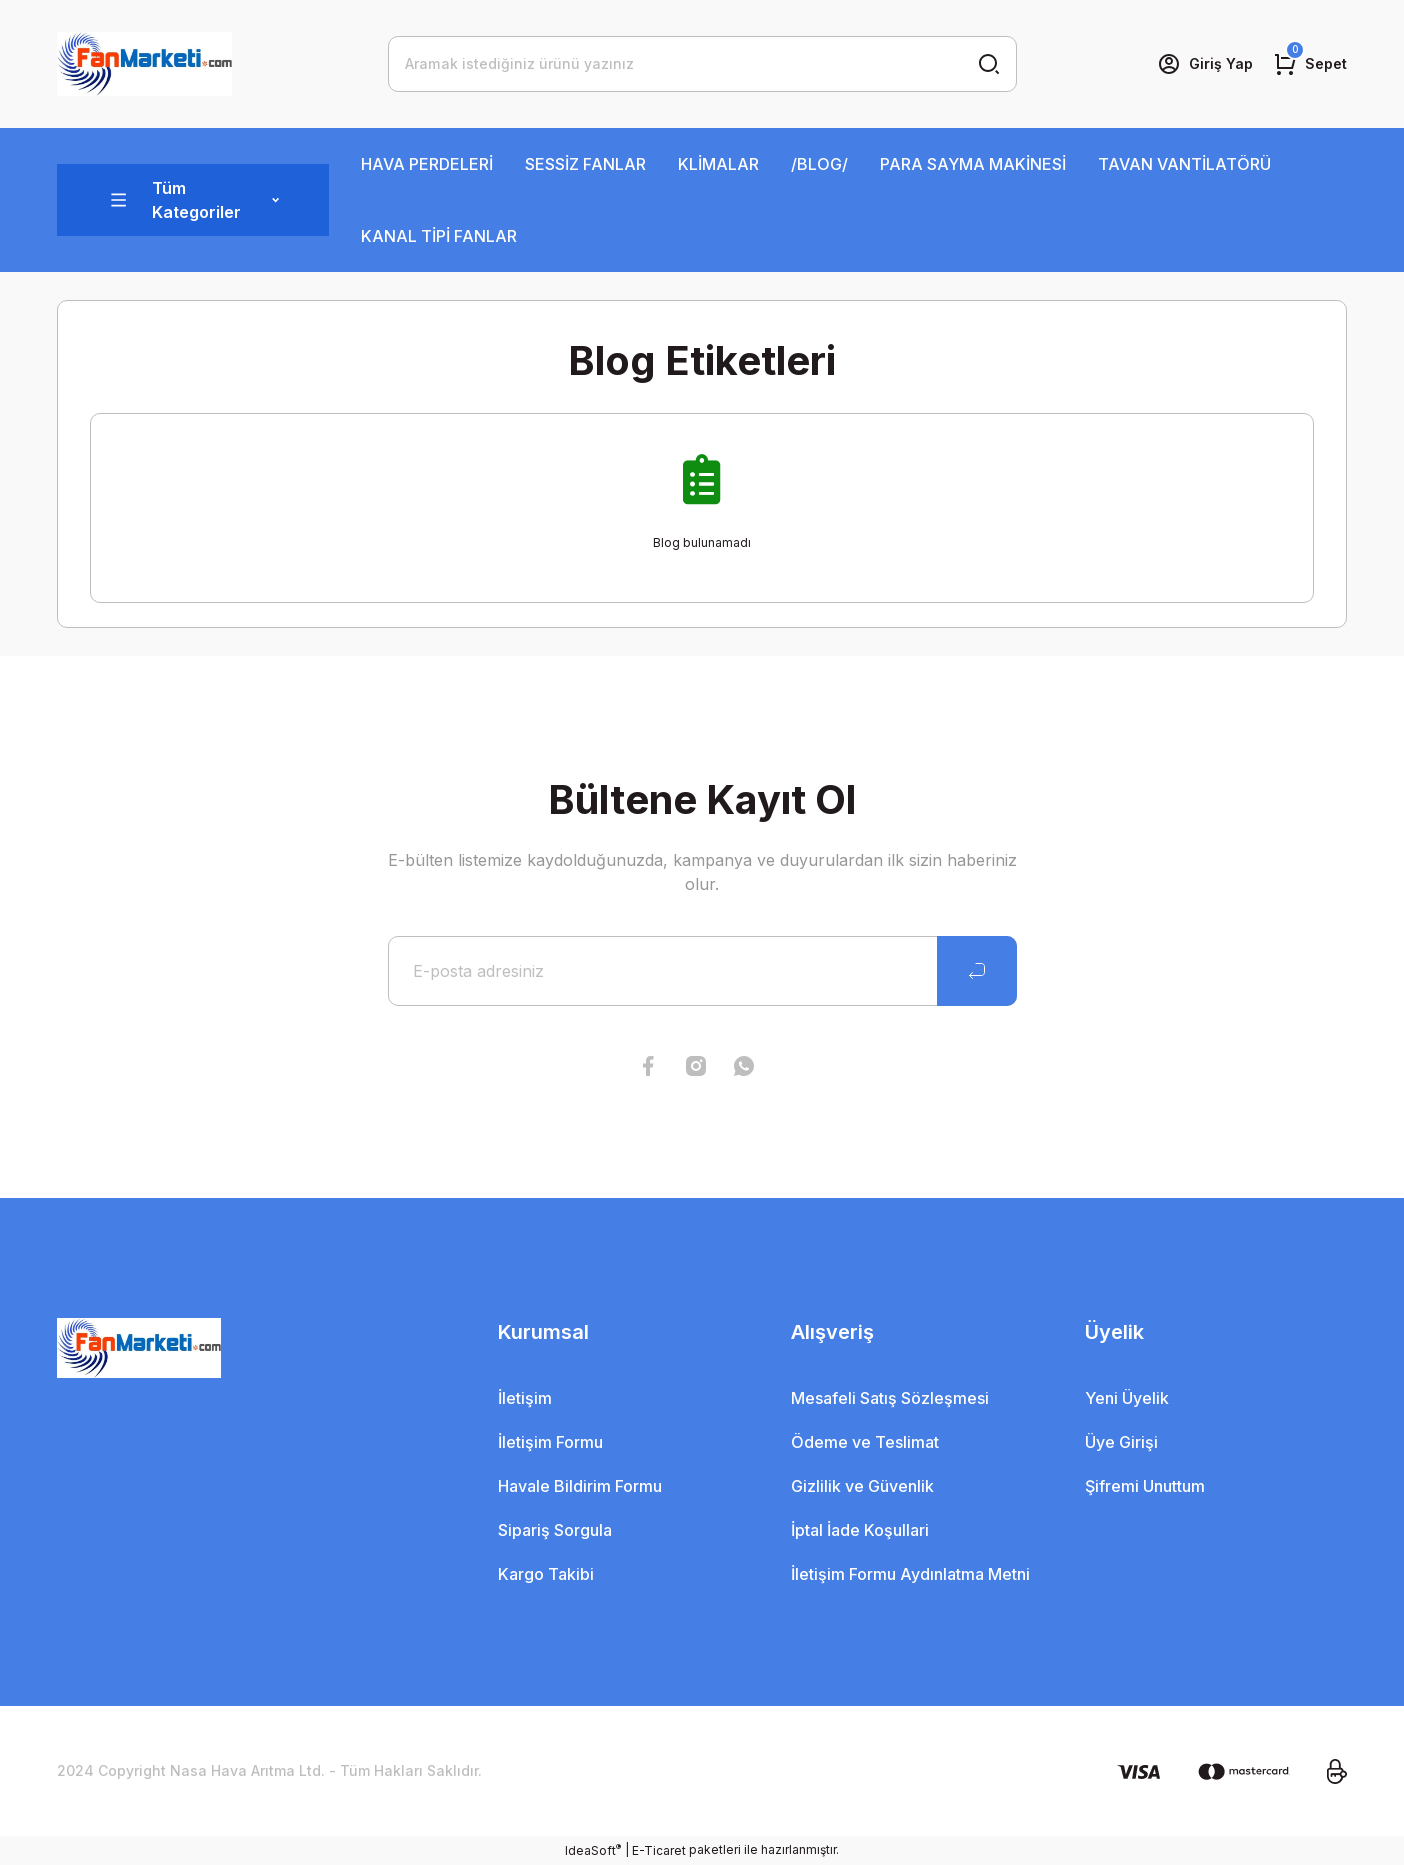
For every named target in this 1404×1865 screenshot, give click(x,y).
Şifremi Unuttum (1145, 1486)
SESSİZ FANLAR (585, 164)
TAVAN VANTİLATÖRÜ (1184, 164)
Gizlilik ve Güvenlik (862, 1486)
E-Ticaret (659, 1850)
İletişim (525, 1398)
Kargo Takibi (546, 1574)
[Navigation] (193, 200)
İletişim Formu (550, 1442)
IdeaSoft (593, 1850)
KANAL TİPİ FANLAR (439, 236)
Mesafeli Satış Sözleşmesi (890, 1398)
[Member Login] (1205, 64)
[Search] (702, 64)
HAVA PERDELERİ (427, 164)
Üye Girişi (1121, 1442)
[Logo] (144, 64)
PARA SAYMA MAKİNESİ (973, 164)
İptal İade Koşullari (860, 1530)
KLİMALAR (718, 164)
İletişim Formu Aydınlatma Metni (910, 1574)
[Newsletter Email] (702, 971)
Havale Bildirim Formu (580, 1486)
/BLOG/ (819, 164)
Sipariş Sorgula (555, 1530)
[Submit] (977, 971)
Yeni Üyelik (1127, 1398)
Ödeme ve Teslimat (865, 1442)
